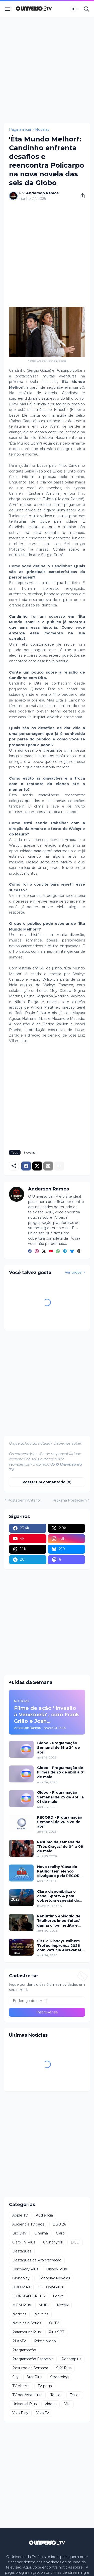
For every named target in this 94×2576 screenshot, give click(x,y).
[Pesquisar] (86, 9)
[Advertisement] (47, 70)
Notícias (19, 2314)
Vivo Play (20, 2413)
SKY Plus (63, 2368)
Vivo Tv (42, 2413)
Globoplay (21, 2278)
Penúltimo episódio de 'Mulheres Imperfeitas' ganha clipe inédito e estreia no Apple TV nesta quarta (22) (58, 1921)
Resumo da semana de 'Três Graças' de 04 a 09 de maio (60, 1846)
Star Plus (34, 2377)
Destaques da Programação (36, 2260)
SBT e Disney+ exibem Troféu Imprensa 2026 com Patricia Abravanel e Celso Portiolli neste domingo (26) (60, 1945)
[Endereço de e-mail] (47, 2000)
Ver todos (73, 1272)
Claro (60, 2233)
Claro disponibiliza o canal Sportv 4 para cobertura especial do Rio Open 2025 (58, 1896)
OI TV (54, 2323)
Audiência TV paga (28, 2224)
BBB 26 (59, 2224)
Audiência (44, 2215)
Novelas (42, 129)
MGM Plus (21, 2305)
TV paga (45, 2386)
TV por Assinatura (27, 2395)
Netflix (62, 2305)
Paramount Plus (26, 2332)
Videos (50, 2404)
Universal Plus (24, 2404)
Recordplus (71, 2359)
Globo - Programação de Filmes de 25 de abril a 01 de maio (60, 1772)
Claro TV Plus (23, 2242)
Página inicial (20, 129)
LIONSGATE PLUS (28, 2296)
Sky (15, 2377)
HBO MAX (21, 2287)
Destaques (21, 2251)
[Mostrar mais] (59, 1166)
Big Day (19, 2233)
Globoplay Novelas (54, 2278)
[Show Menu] (8, 9)
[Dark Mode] (74, 9)
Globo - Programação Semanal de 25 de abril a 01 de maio (60, 1797)
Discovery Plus (25, 2269)
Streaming (59, 2377)
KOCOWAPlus (50, 2287)
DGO (75, 2242)
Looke (58, 2296)
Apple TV (20, 2215)
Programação (24, 2350)
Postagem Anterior (24, 1500)
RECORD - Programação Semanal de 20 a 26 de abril (59, 1822)
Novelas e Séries (26, 2323)
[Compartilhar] (80, 196)
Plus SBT (56, 2332)
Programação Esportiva (32, 2359)
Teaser (56, 2395)
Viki (67, 2404)
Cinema (41, 2233)
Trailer (75, 2395)
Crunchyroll (53, 2242)
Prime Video (45, 2341)
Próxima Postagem (69, 1500)
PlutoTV (19, 2341)
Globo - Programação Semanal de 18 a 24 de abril (58, 1747)
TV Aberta (21, 2386)
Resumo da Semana (30, 2368)
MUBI (44, 2305)
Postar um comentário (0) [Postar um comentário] (47, 1482)
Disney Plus (56, 2269)
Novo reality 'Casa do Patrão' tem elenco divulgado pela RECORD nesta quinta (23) (59, 1871)
